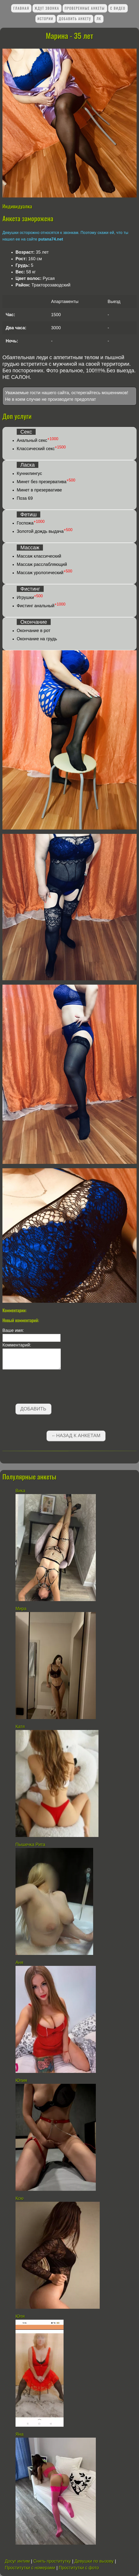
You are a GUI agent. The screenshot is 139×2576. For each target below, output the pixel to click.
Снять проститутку (52, 2561)
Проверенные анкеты (85, 8)
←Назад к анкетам (75, 1435)
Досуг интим (17, 2561)
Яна (20, 2434)
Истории (45, 18)
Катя (20, 1726)
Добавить (33, 1408)
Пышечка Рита (30, 1844)
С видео (117, 8)
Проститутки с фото (79, 2567)
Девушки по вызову (94, 2561)
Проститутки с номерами (30, 2567)
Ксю (20, 2198)
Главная (21, 8)
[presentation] (39, 1387)
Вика (20, 1490)
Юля (20, 2316)
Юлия (21, 2080)
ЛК (99, 18)
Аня (19, 1962)
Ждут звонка (47, 8)
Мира (21, 1608)
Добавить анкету (75, 18)
